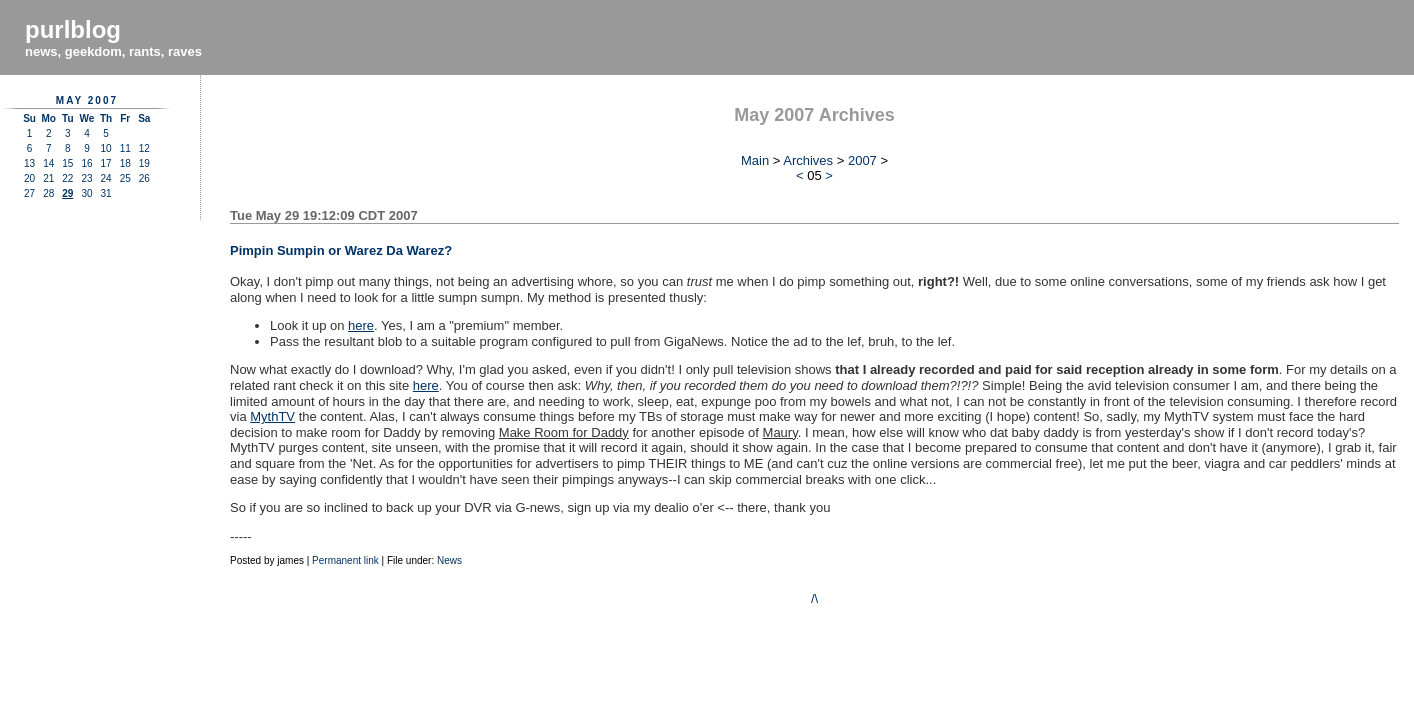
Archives (808, 160)
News (449, 560)
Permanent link (345, 560)
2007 (862, 160)
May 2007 (87, 100)
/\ (814, 598)
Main (755, 160)
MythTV (272, 416)
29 (67, 193)
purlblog (73, 29)
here (361, 325)
